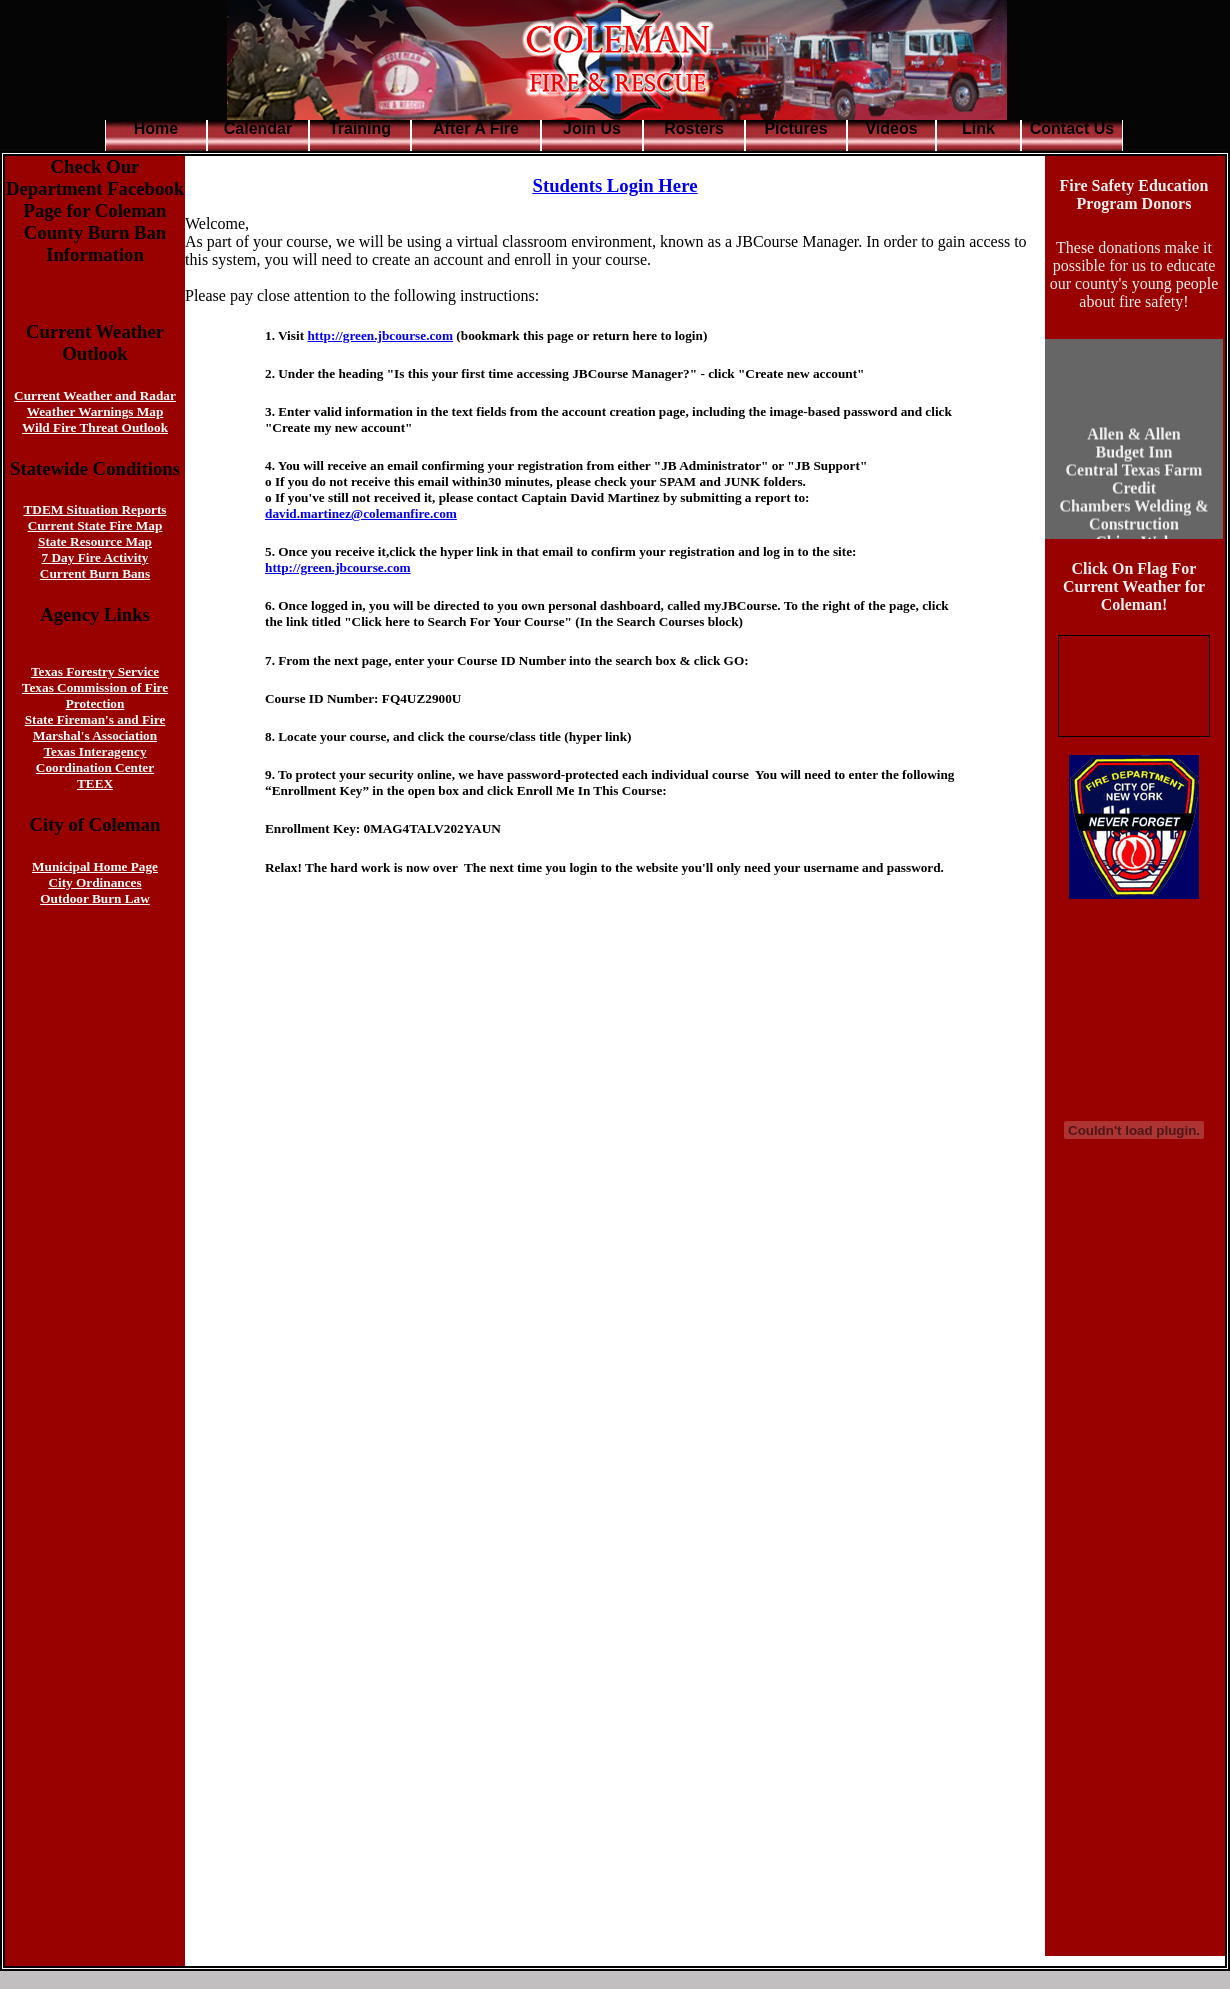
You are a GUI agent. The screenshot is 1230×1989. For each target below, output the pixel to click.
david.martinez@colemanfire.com (361, 513)
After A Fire (476, 128)
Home (156, 128)
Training (360, 128)
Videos (891, 128)
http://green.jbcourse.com (380, 335)
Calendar (258, 128)
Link (978, 128)
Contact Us (1072, 128)
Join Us (592, 128)
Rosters (694, 128)
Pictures (795, 128)
